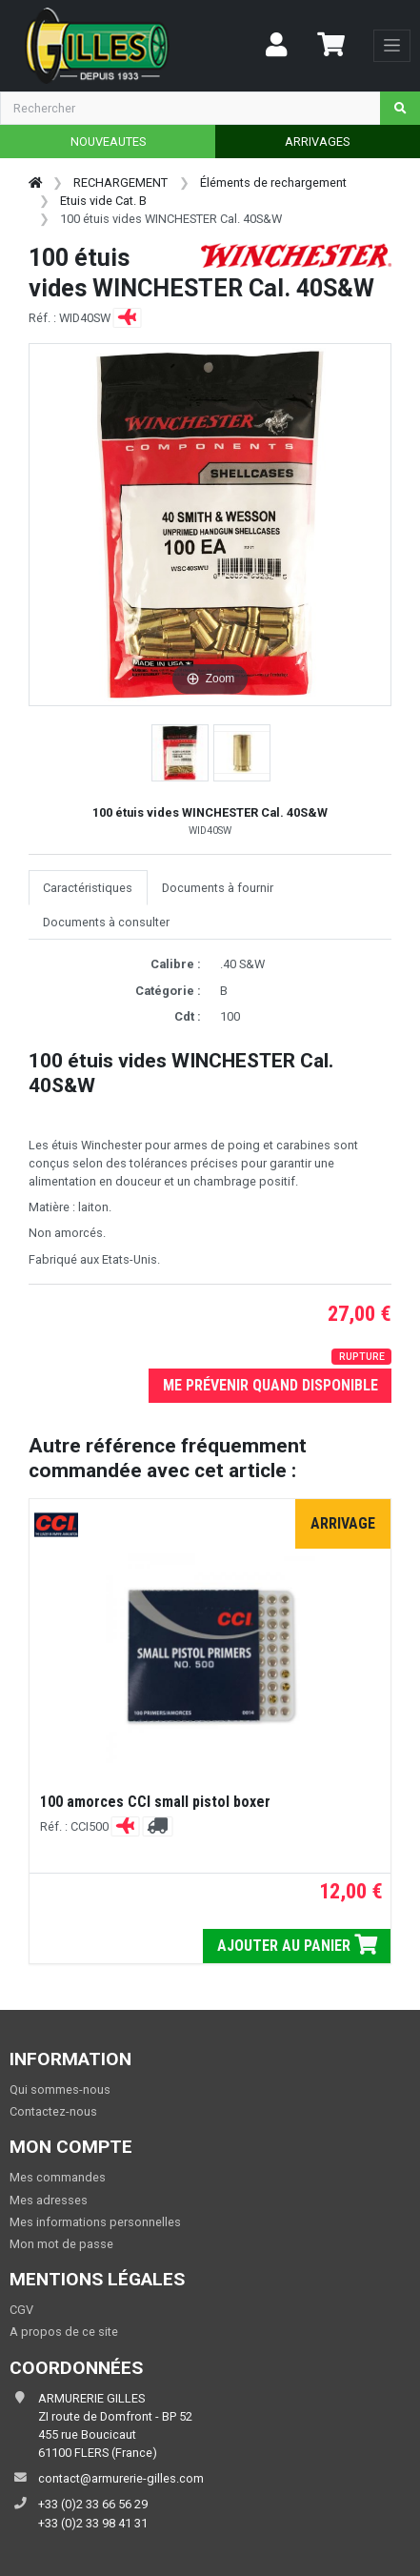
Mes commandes (58, 2177)
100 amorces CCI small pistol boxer (155, 1802)
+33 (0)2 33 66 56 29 (93, 2504)
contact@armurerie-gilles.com (121, 2478)
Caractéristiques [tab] (87, 888)
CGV (21, 2309)
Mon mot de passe (61, 2244)
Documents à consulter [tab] (106, 922)
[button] (180, 752)
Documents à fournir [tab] (217, 888)
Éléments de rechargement (273, 182)
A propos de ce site (64, 2331)
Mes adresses (49, 2200)
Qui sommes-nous (60, 2089)
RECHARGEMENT (120, 182)
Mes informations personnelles (95, 2222)
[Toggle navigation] (391, 46)
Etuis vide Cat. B (103, 200)
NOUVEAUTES (108, 141)
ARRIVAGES (317, 141)
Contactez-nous (53, 2111)
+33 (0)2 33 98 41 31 (93, 2523)
